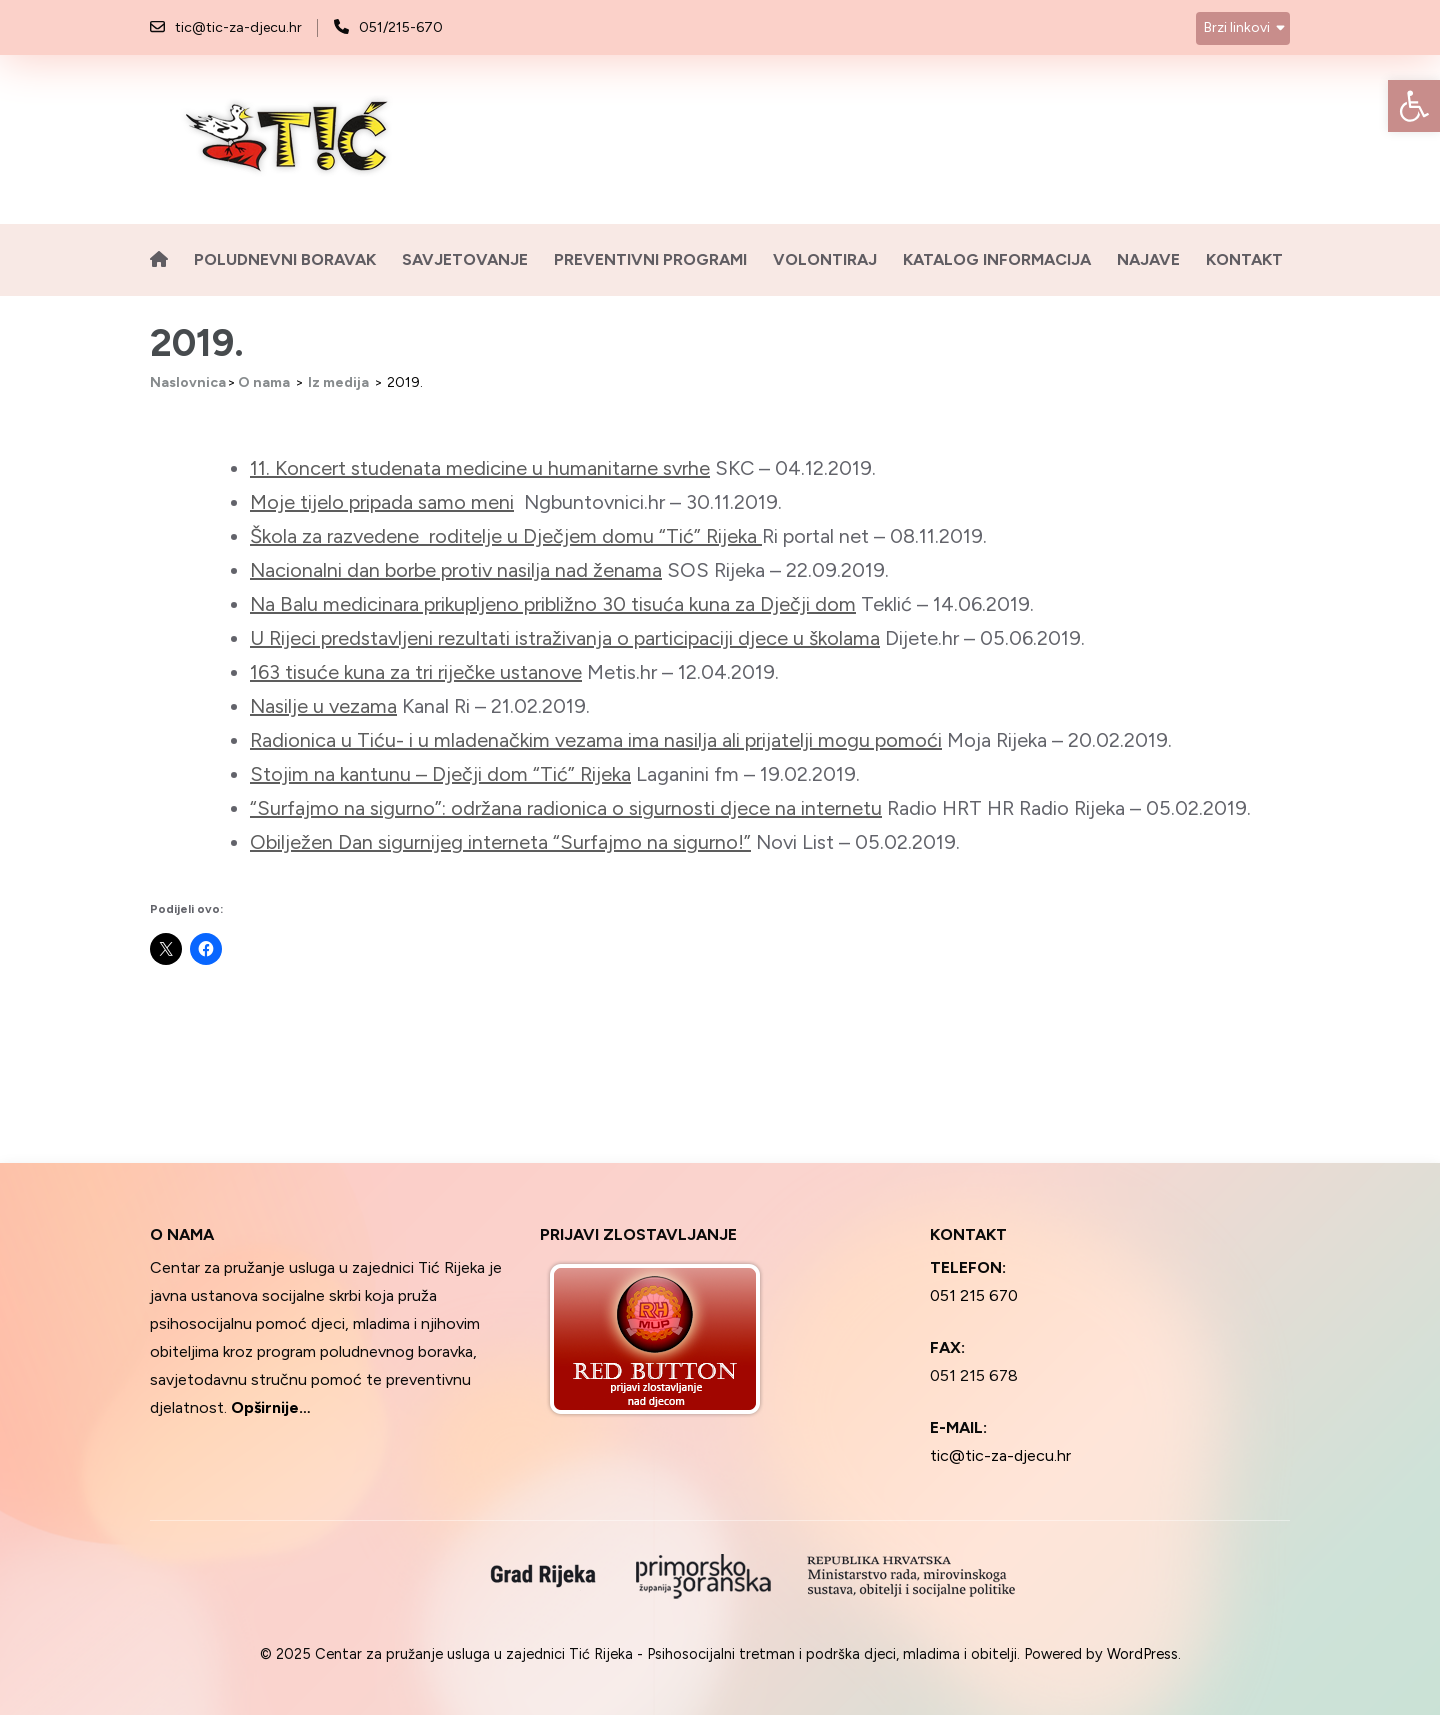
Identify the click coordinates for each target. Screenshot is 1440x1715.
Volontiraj (825, 259)
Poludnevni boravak (285, 259)
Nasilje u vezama (323, 706)
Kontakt (1244, 259)
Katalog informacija (997, 259)
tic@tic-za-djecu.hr (238, 27)
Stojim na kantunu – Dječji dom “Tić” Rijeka (440, 774)
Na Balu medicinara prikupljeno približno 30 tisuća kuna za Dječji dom (553, 604)
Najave (1148, 259)
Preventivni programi (650, 259)
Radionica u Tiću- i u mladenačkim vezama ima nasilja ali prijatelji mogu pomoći (596, 740)
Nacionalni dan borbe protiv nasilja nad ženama (456, 570)
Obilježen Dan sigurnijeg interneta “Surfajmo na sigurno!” (500, 842)
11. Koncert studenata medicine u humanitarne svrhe (480, 468)
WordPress (1142, 1654)
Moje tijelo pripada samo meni (382, 502)
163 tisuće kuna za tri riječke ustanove (416, 672)
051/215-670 (401, 27)
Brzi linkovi (1237, 27)
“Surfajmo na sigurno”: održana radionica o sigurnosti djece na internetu (566, 808)
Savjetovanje (465, 259)
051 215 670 (974, 1295)
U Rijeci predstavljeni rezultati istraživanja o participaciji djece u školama (565, 638)
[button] (1414, 106)
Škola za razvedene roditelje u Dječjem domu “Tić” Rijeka (506, 536)
